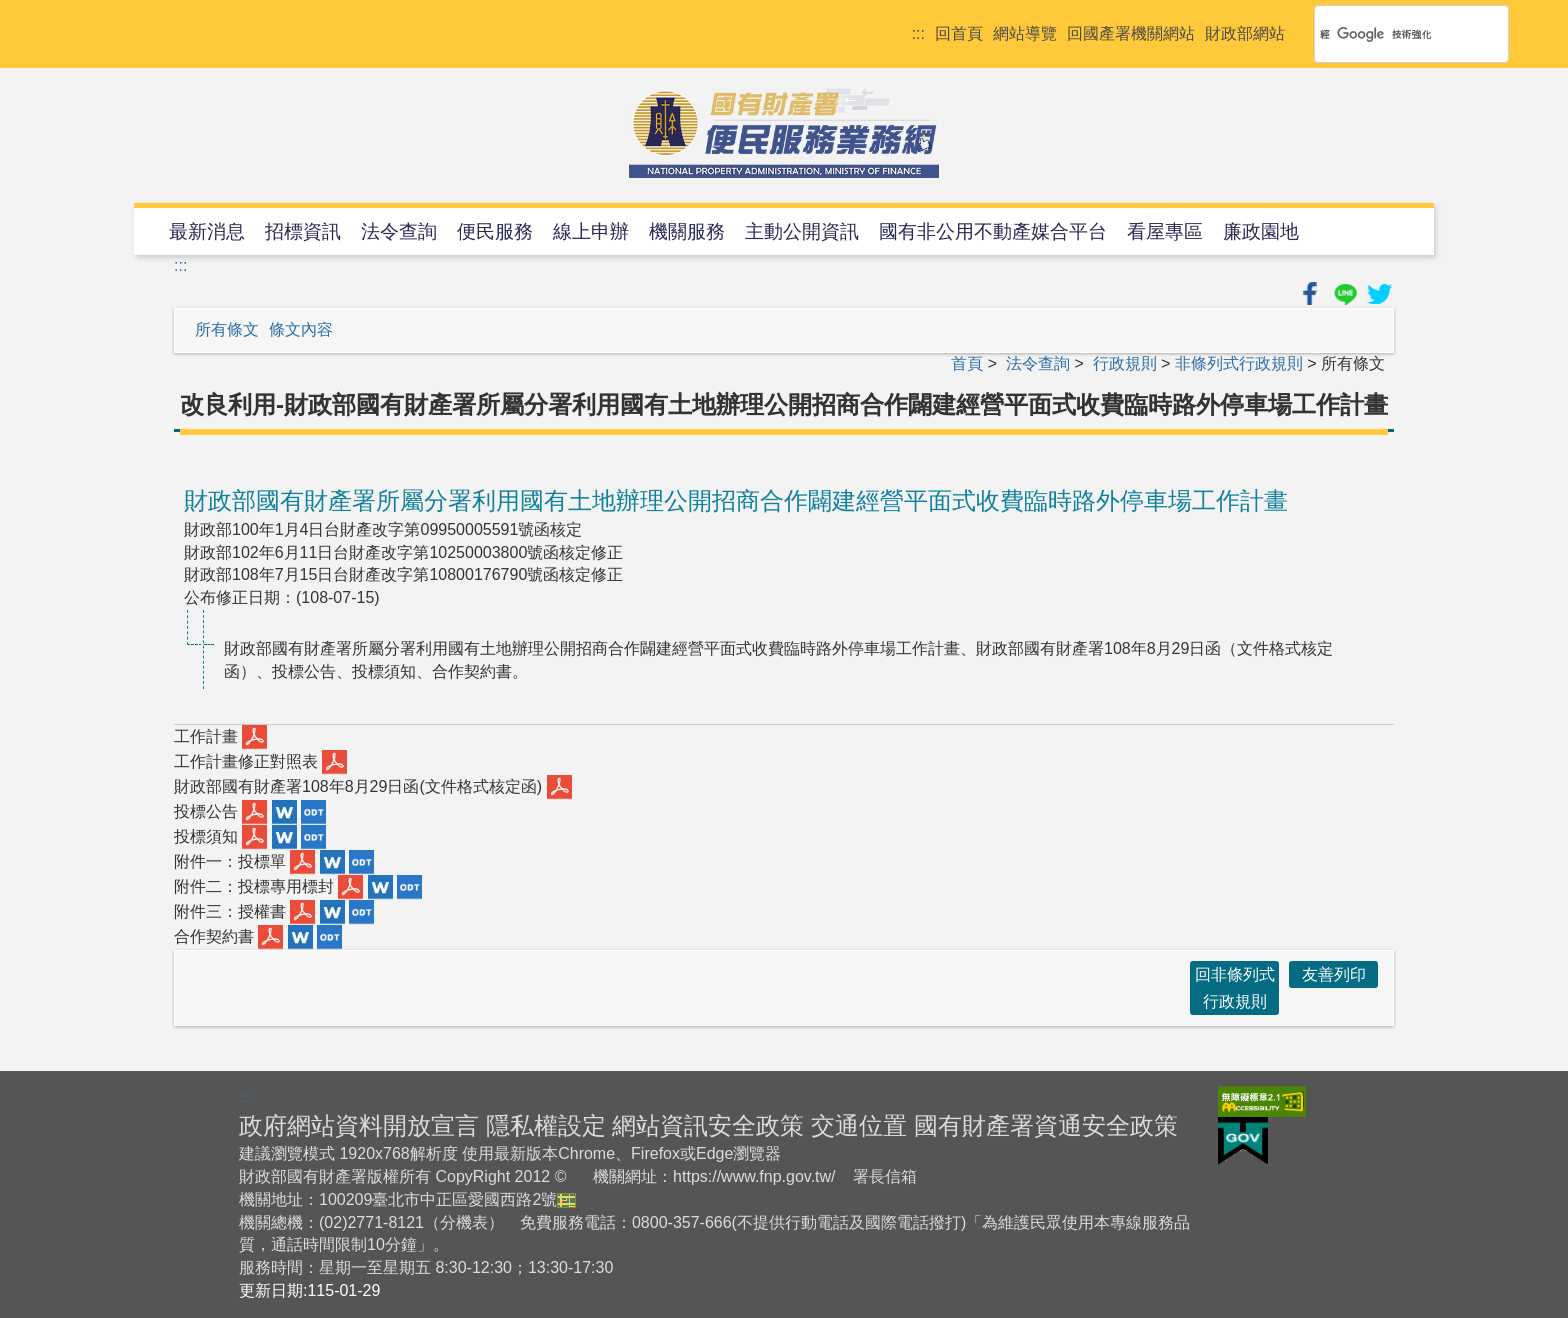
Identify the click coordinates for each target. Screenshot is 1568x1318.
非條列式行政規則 (1239, 363)
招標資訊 (303, 231)
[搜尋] (1385, 34)
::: (918, 33)
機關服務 (687, 231)
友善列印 (1334, 974)
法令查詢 (399, 231)
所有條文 (227, 329)
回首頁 (959, 33)
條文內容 (301, 329)
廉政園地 (1261, 231)
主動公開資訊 (802, 231)
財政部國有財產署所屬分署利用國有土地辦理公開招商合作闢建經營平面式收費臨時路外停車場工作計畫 (736, 500)
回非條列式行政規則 (1235, 988)
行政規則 (1125, 363)
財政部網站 (1245, 33)
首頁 (967, 363)
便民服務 (495, 231)
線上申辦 (591, 231)
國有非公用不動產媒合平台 (993, 231)
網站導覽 (1025, 33)
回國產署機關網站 (1131, 33)
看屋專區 (1165, 231)
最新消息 (207, 231)
